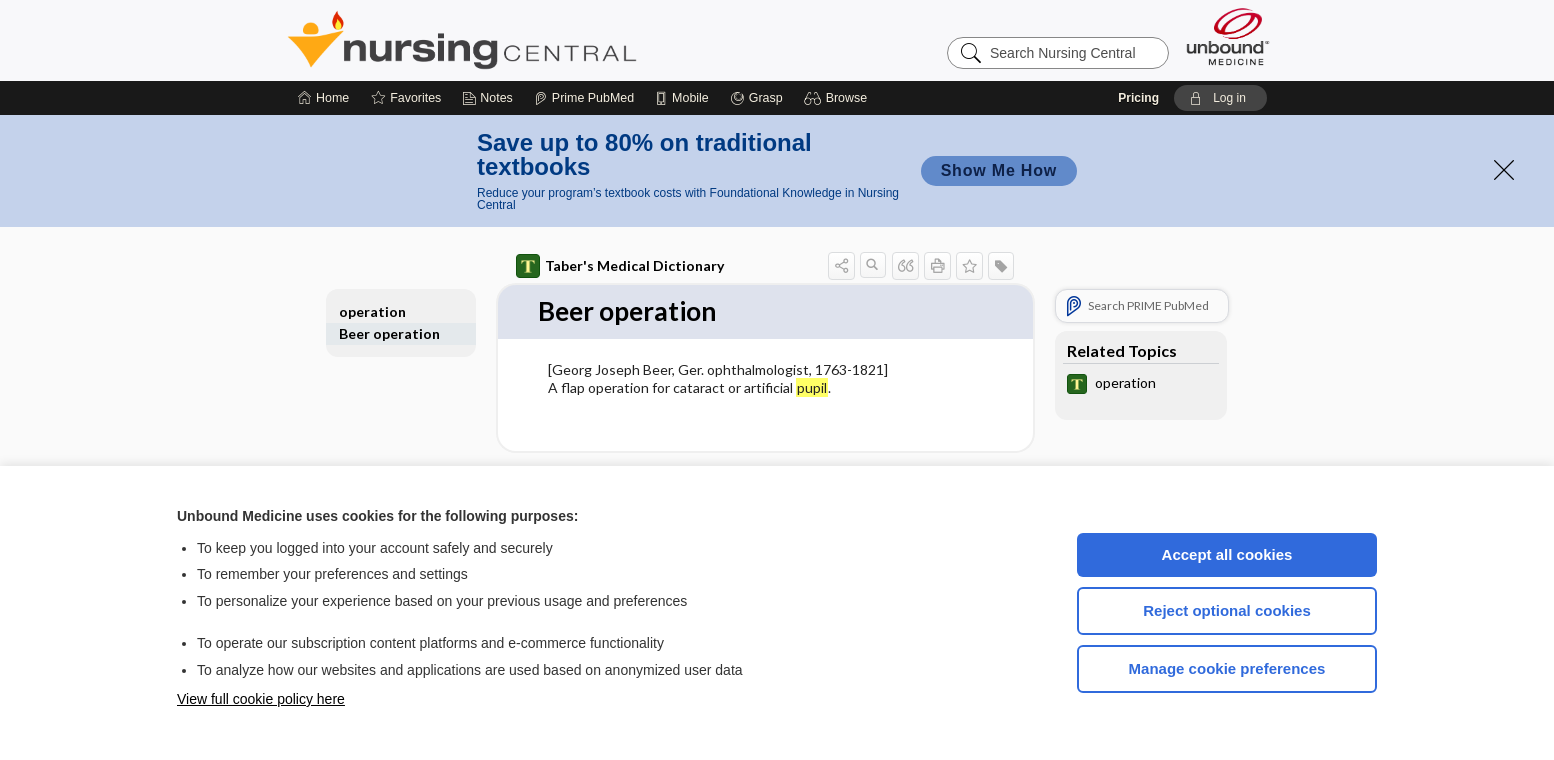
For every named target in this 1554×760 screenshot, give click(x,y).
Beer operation (389, 333)
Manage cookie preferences (1227, 668)
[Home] (323, 98)
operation (372, 311)
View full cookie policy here (261, 699)
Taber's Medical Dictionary (620, 266)
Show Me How (999, 170)
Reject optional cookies (1227, 610)
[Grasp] (756, 98)
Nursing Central (537, 40)
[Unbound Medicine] (1228, 36)
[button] (838, 98)
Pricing (1138, 98)
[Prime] (584, 98)
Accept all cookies (1227, 554)
